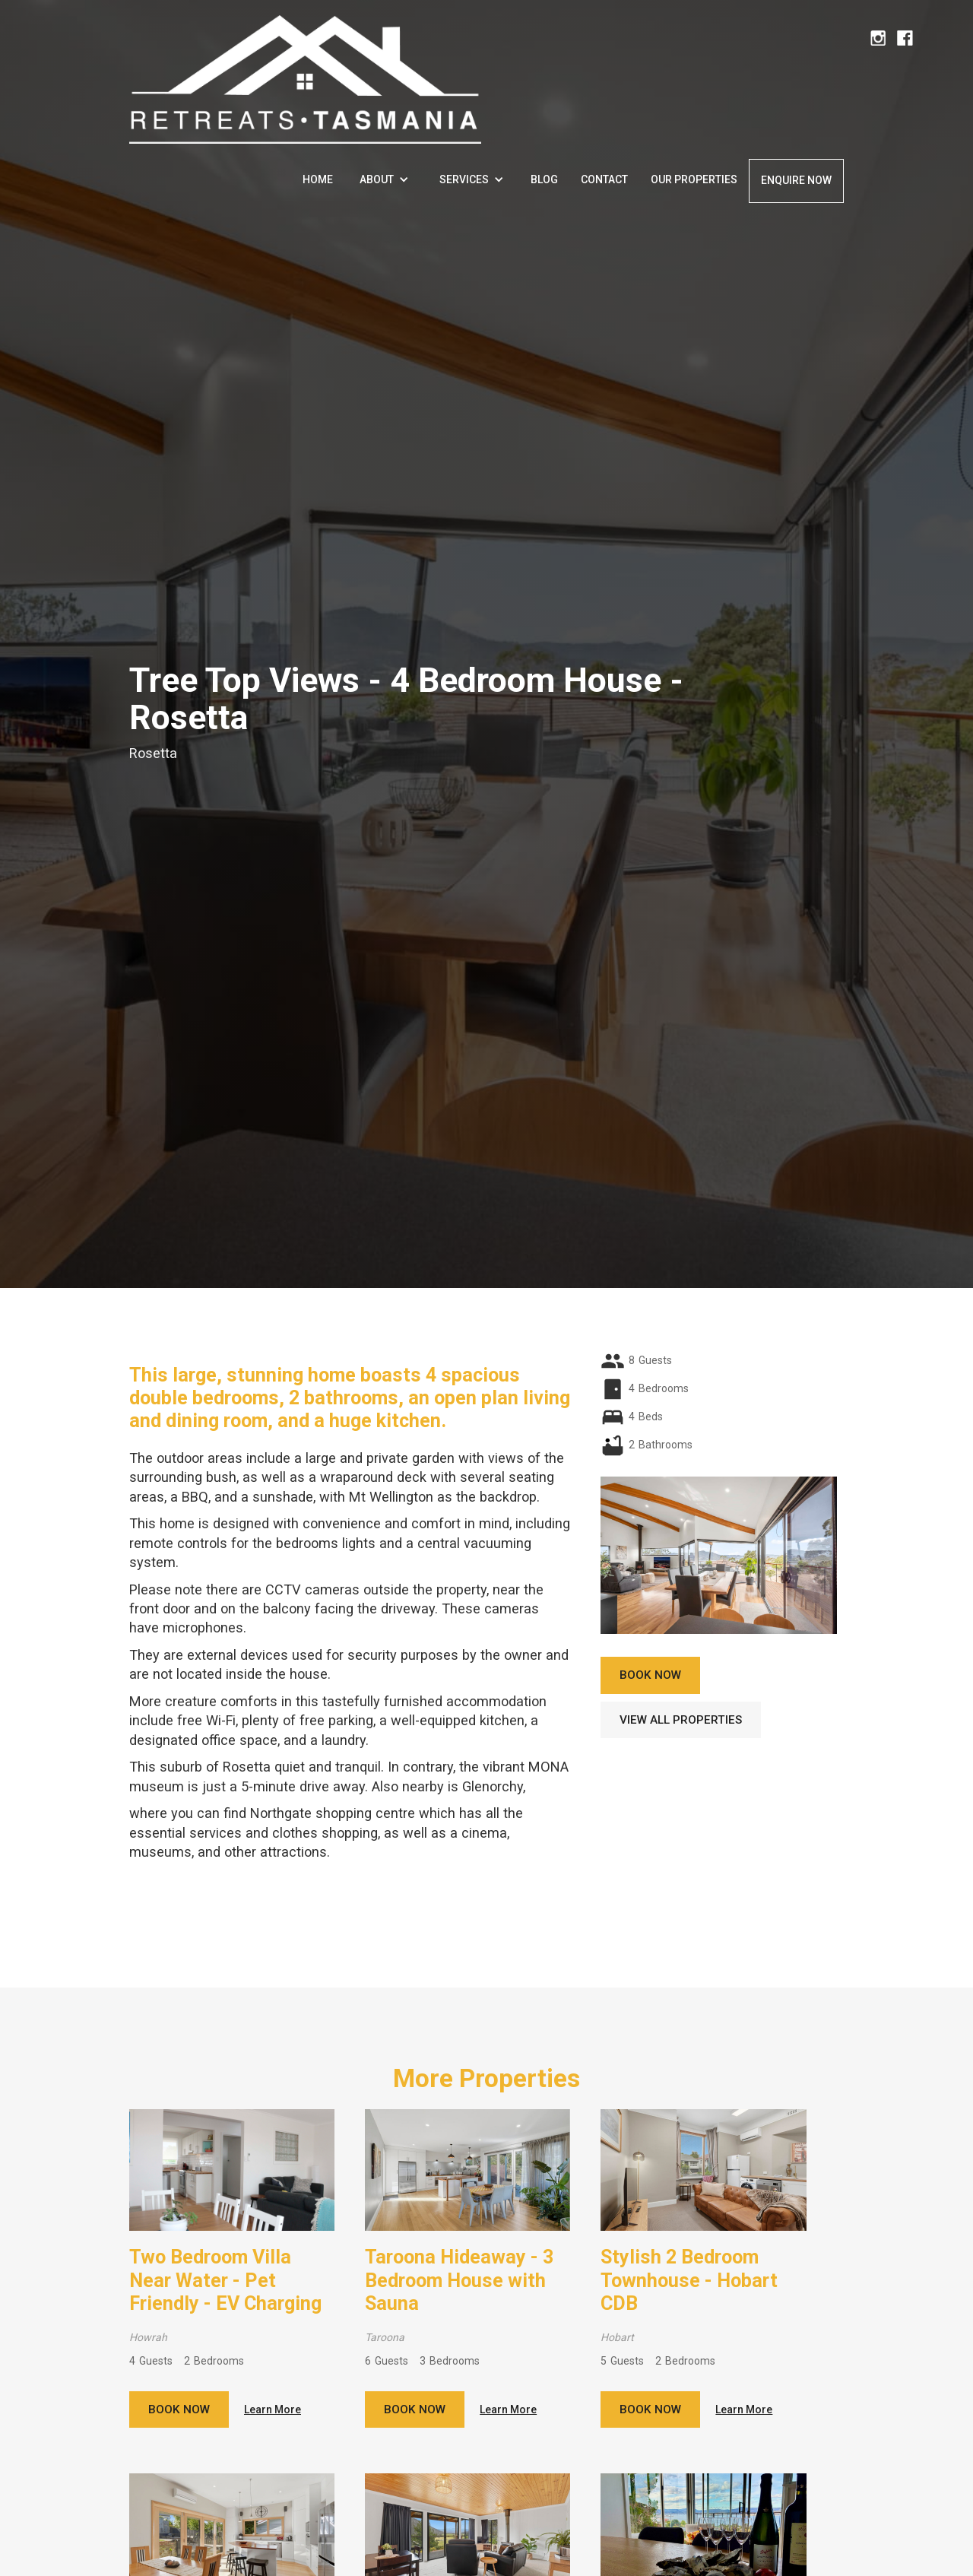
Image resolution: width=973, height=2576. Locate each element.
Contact (604, 179)
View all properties (681, 1720)
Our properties (694, 179)
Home (318, 179)
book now (650, 1675)
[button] (384, 179)
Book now (179, 2409)
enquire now (796, 180)
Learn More (272, 2409)
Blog (544, 179)
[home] (305, 72)
